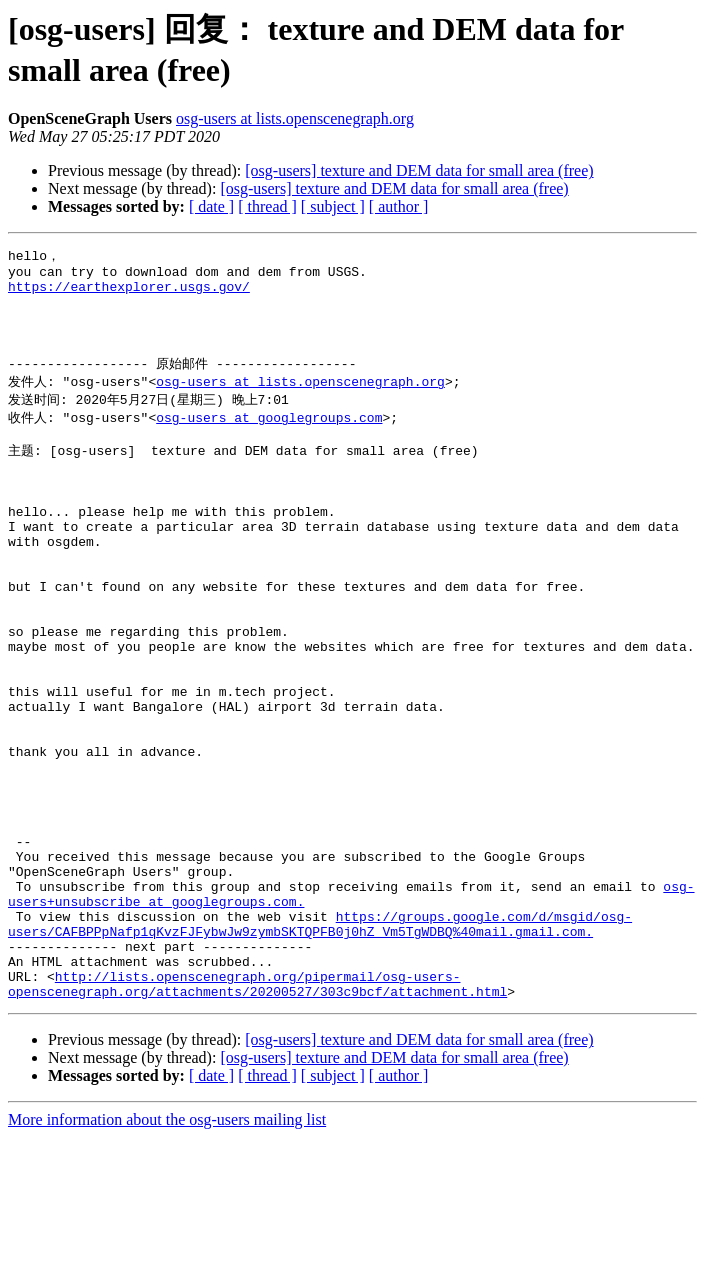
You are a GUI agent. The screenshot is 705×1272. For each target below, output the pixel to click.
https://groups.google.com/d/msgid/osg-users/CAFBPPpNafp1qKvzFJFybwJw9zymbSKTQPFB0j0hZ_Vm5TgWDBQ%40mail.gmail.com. (320, 1045)
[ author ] (399, 206)
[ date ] (211, 206)
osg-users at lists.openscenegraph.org (295, 118)
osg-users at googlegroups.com (269, 440)
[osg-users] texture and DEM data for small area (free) (419, 170)
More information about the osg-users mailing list (167, 1254)
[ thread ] (267, 206)
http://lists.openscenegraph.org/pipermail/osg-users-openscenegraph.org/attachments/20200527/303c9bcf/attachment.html (257, 1117)
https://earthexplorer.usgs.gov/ (129, 293)
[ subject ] (333, 206)
